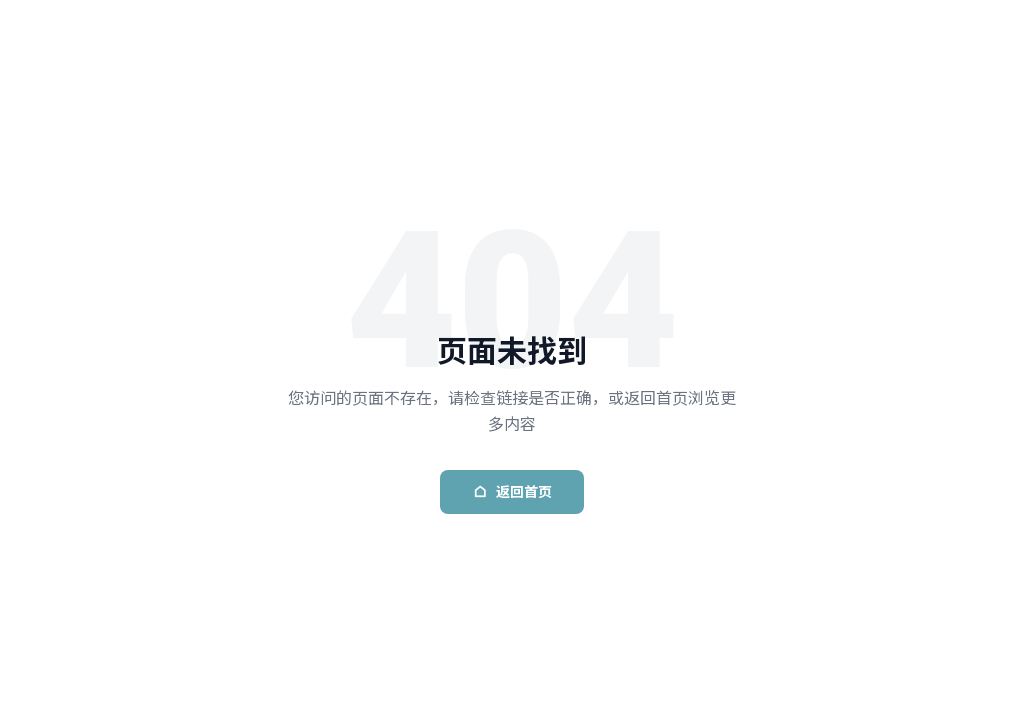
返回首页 (512, 492)
